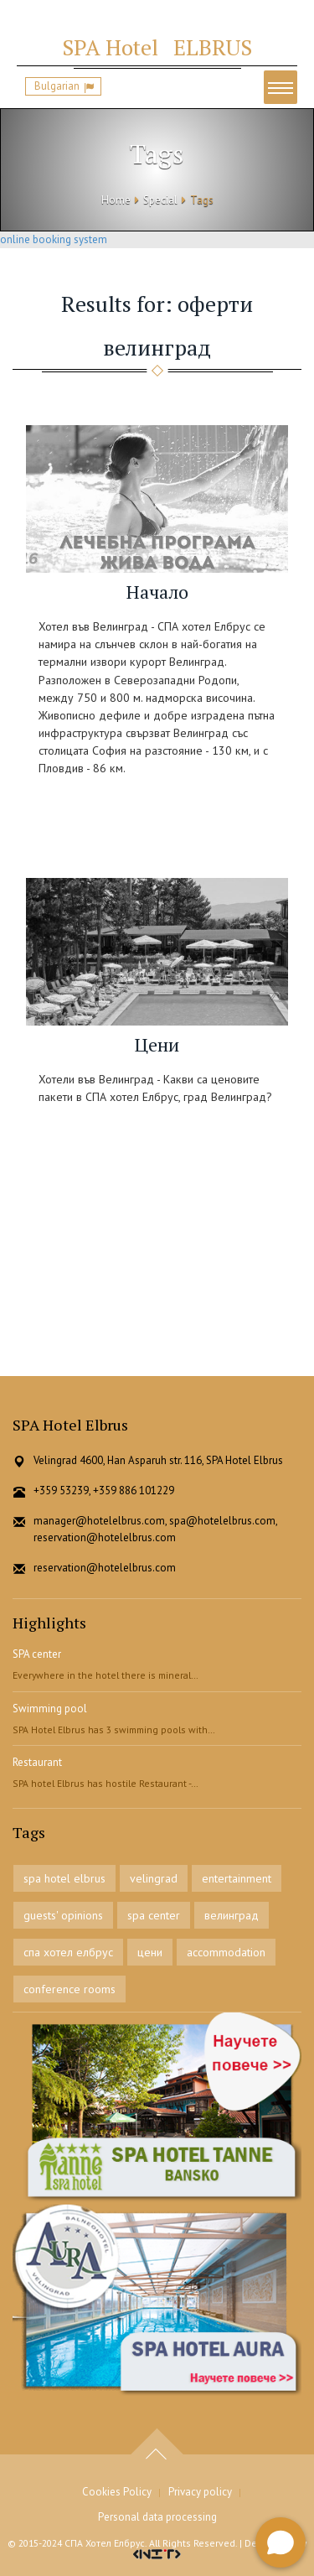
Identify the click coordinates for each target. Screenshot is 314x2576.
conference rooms (69, 1989)
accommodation (226, 1952)
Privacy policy (200, 2491)
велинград (231, 1915)
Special (160, 200)
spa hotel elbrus (64, 1878)
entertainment (236, 1878)
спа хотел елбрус (68, 1952)
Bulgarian (57, 86)
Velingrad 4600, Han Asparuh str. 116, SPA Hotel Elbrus (158, 1460)
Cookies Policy (117, 2491)
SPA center (37, 1654)
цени (149, 1952)
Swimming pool (50, 1708)
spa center (153, 1915)
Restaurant (37, 1762)
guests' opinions (63, 1915)
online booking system (53, 239)
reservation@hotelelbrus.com (104, 1568)
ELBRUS (157, 47)
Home (116, 200)
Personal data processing (157, 2516)
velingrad (154, 1878)
